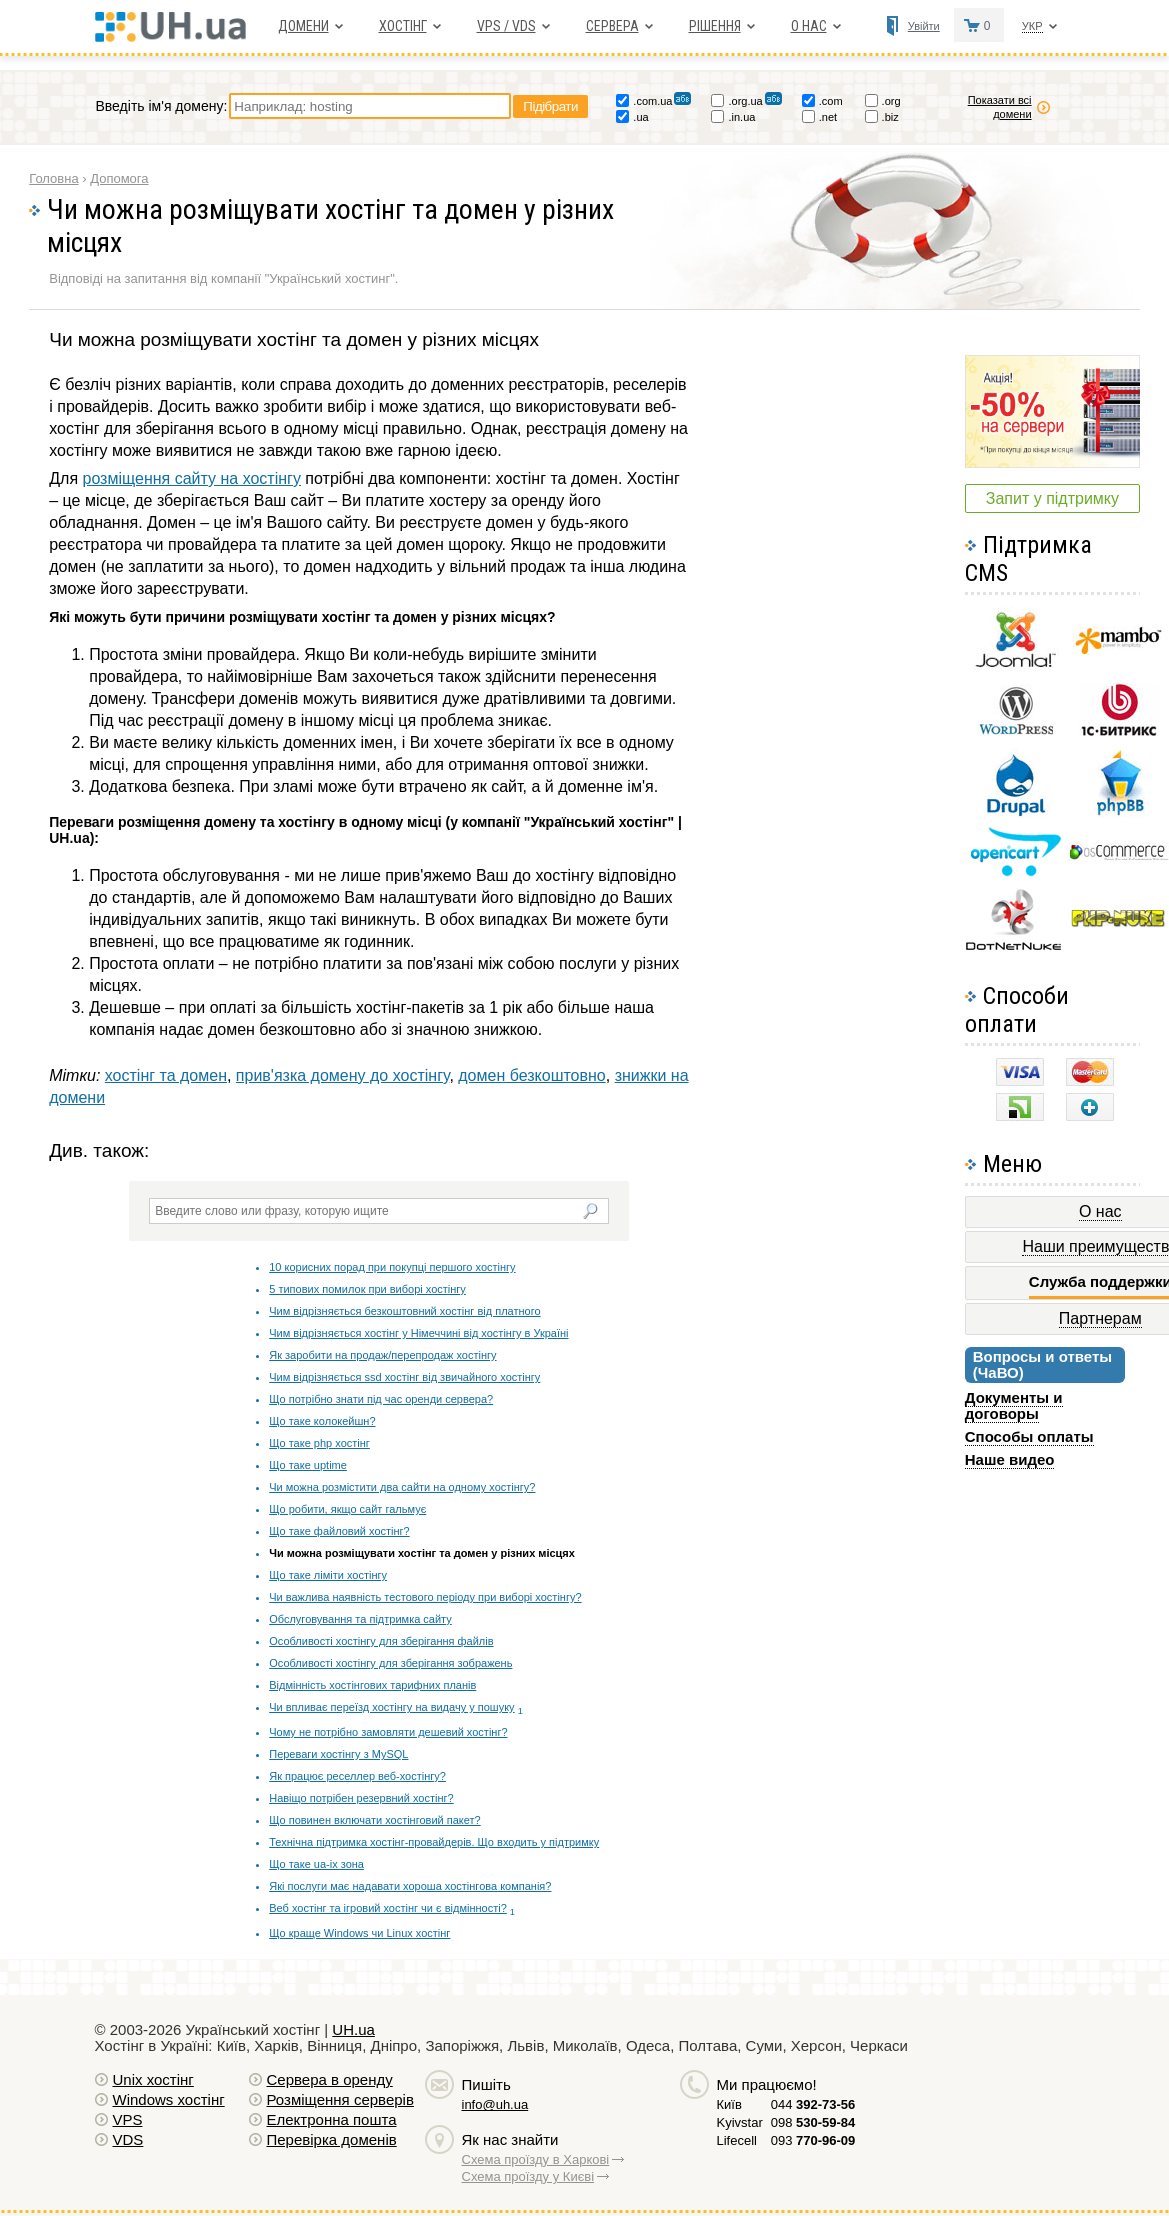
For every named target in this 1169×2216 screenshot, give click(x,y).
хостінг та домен (166, 1075)
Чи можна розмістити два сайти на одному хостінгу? (402, 1487)
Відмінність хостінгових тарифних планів (372, 1685)
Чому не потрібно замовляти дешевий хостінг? (388, 1732)
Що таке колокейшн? (322, 1421)
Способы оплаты (1029, 1436)
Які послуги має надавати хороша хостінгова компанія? (410, 1886)
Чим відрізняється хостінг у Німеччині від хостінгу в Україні (418, 1333)
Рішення (715, 26)
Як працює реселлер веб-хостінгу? (357, 1776)
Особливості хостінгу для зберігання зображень (390, 1663)
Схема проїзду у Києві (528, 2176)
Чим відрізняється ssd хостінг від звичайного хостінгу (404, 1377)
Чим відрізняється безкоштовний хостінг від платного (404, 1311)
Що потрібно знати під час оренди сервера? (381, 1399)
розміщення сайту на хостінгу (192, 478)
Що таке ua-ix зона (316, 1864)
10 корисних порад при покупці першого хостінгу (392, 1267)
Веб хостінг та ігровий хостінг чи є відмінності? (388, 1908)
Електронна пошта (332, 2119)
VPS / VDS (506, 26)
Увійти (924, 26)
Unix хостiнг (153, 2079)
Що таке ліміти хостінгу (328, 1575)
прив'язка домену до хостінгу (343, 1075)
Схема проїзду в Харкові (536, 2159)
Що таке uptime (308, 1465)
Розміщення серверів (340, 2099)
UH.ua (353, 2029)
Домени (303, 26)
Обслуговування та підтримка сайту (360, 1619)
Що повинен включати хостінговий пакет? (374, 1820)
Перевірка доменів (332, 2139)
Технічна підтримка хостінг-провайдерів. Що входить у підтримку (434, 1842)
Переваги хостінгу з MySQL (338, 1754)
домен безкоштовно (531, 1075)
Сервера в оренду (330, 2079)
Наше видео (1010, 1459)
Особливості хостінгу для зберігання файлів (381, 1641)
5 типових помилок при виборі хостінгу (367, 1289)
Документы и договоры (1014, 1405)
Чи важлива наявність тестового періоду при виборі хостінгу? (425, 1597)
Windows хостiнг (169, 2099)
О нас (809, 26)
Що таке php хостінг (319, 1443)
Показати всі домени (1000, 107)
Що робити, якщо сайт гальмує (347, 1509)
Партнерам (1100, 1318)
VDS (128, 2139)
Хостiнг (403, 26)
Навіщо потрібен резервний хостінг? (361, 1798)
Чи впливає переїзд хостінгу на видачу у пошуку (391, 1707)
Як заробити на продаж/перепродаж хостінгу (382, 1355)
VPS (128, 2119)
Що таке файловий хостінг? (339, 1531)
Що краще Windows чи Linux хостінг (359, 1933)
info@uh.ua (495, 2104)
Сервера (612, 26)
